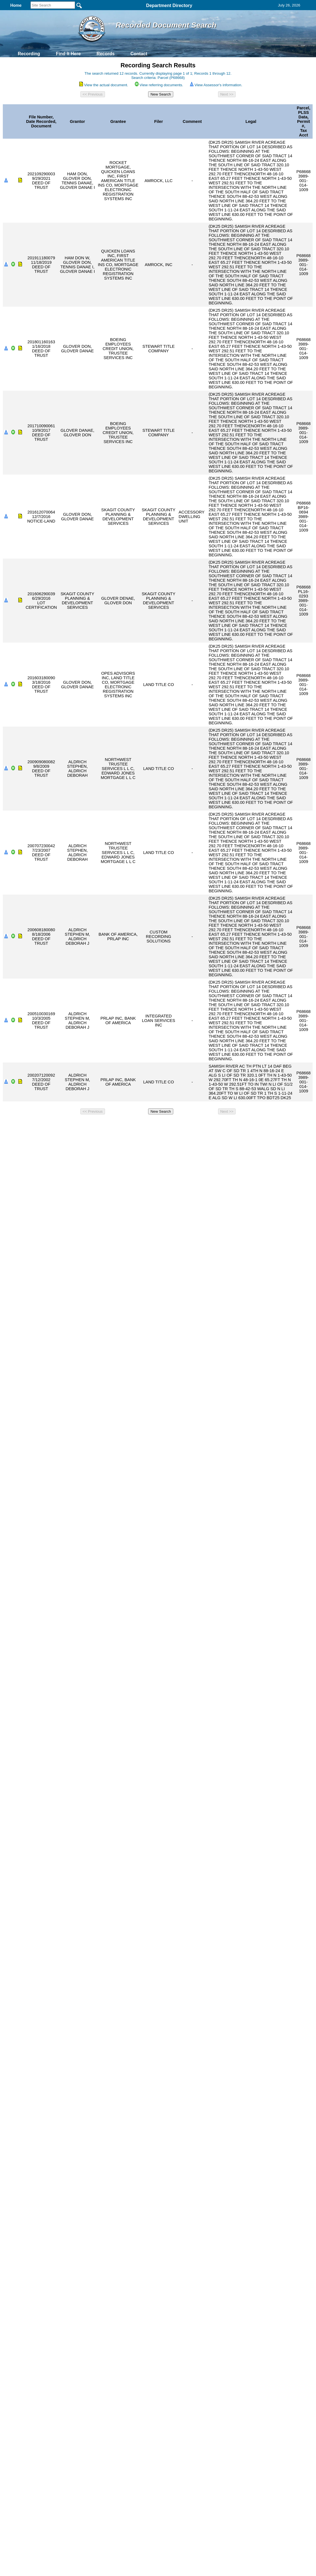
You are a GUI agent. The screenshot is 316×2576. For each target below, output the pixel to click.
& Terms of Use (176, 1124)
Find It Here (68, 53)
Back (81, 1124)
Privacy (155, 1124)
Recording (29, 53)
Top (64, 1124)
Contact (138, 53)
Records (105, 53)
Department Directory (169, 5)
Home (103, 1124)
